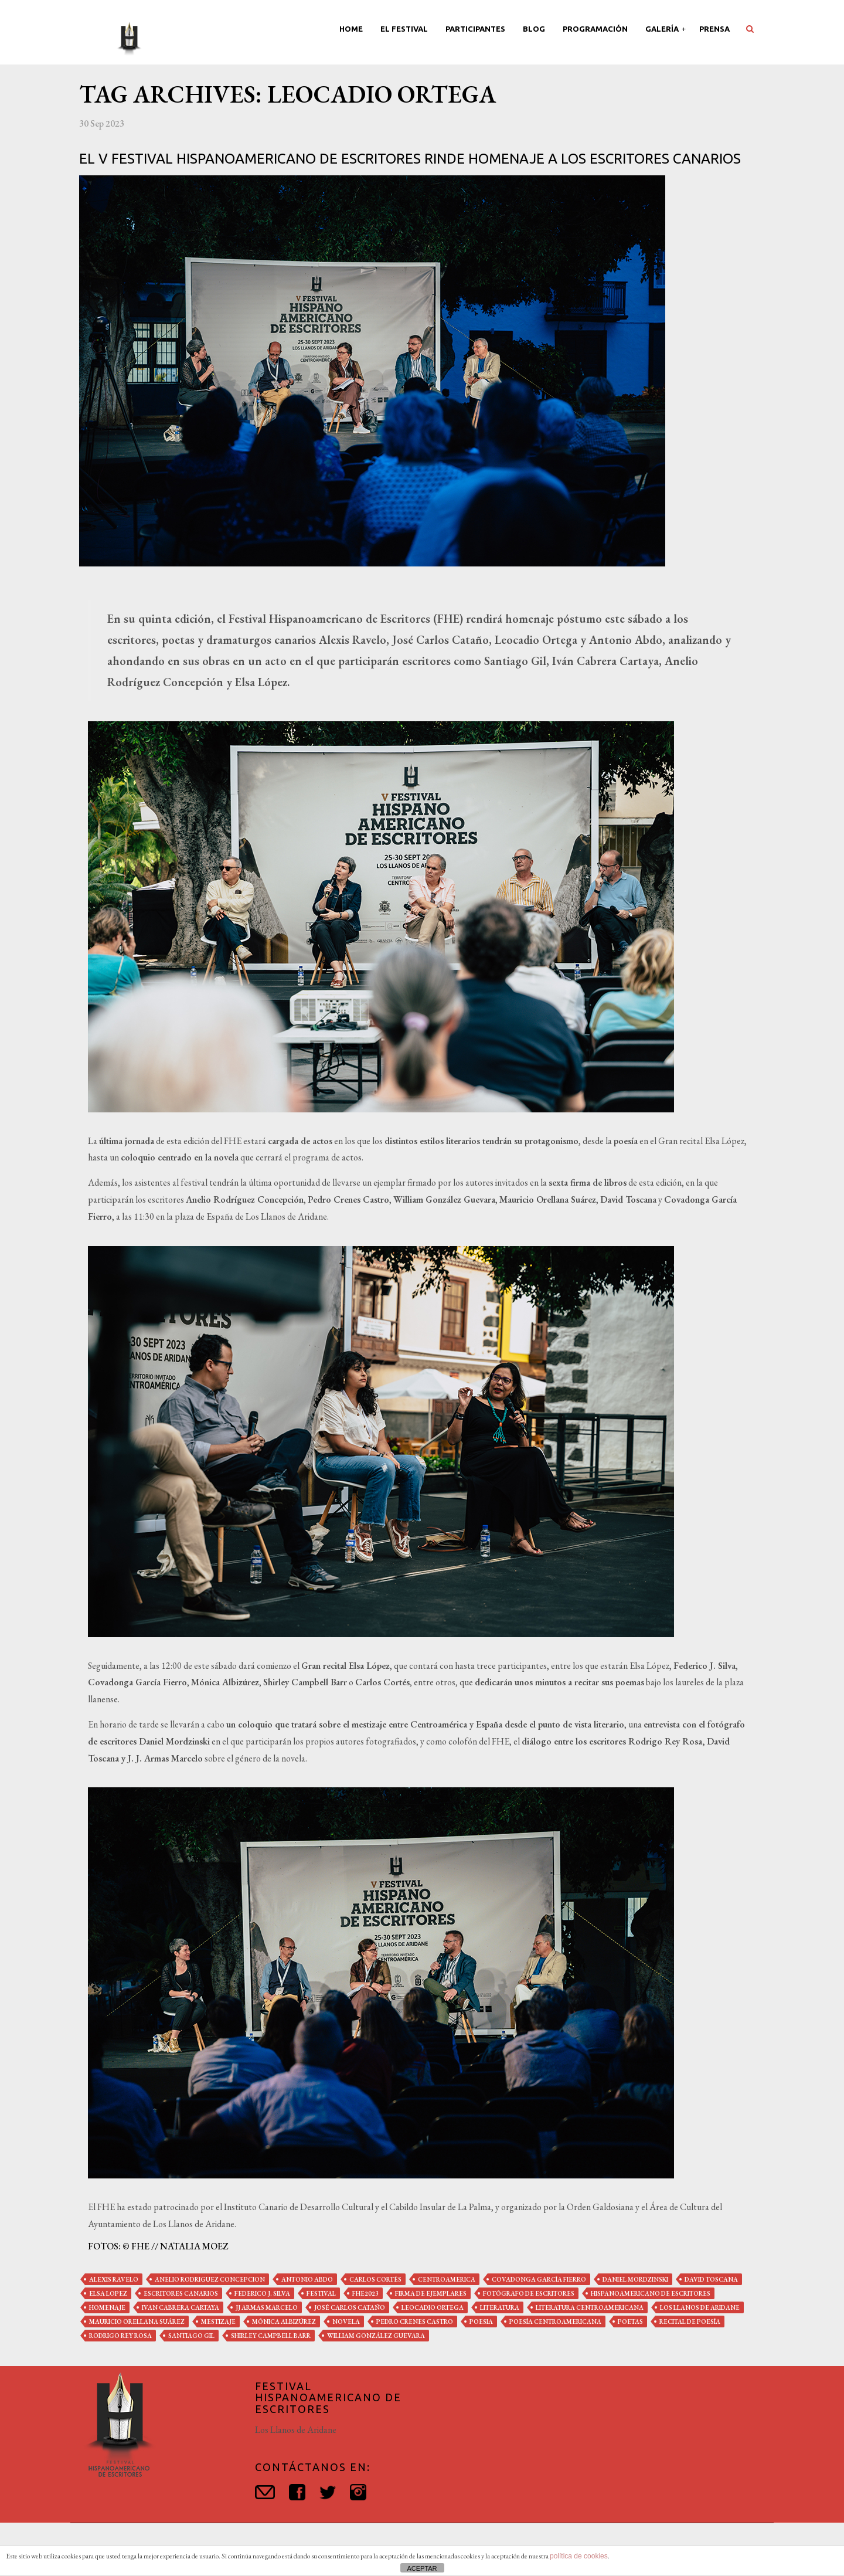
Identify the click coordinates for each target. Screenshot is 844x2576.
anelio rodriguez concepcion (210, 2279)
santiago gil (191, 2335)
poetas (630, 2321)
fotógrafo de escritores (528, 2293)
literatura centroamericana (590, 2307)
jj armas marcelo (267, 2307)
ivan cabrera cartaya (180, 2307)
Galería (662, 29)
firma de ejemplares (431, 2293)
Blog (534, 29)
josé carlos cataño (349, 2307)
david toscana (711, 2279)
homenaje (107, 2307)
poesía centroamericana (555, 2321)
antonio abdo (307, 2279)
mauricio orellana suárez (137, 2321)
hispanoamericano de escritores (650, 2293)
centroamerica (446, 2279)
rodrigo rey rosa (120, 2335)
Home (351, 29)
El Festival (404, 29)
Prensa (714, 29)
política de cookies (579, 2556)
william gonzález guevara (376, 2335)
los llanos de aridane (700, 2307)
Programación (595, 29)
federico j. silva (262, 2293)
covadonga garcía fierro (539, 2279)
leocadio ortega (432, 2307)
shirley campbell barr (271, 2335)
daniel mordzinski (635, 2279)
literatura (499, 2307)
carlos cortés (375, 2279)
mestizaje (218, 2321)
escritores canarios (181, 2293)
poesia (481, 2321)
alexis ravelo (113, 2279)
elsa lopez (108, 2293)
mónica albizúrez (284, 2321)
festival (321, 2293)
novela (346, 2321)
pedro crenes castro (414, 2321)
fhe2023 (365, 2293)
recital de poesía (689, 2321)
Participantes (475, 29)
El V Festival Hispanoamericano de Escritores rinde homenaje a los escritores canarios (410, 159)
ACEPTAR (422, 2568)
